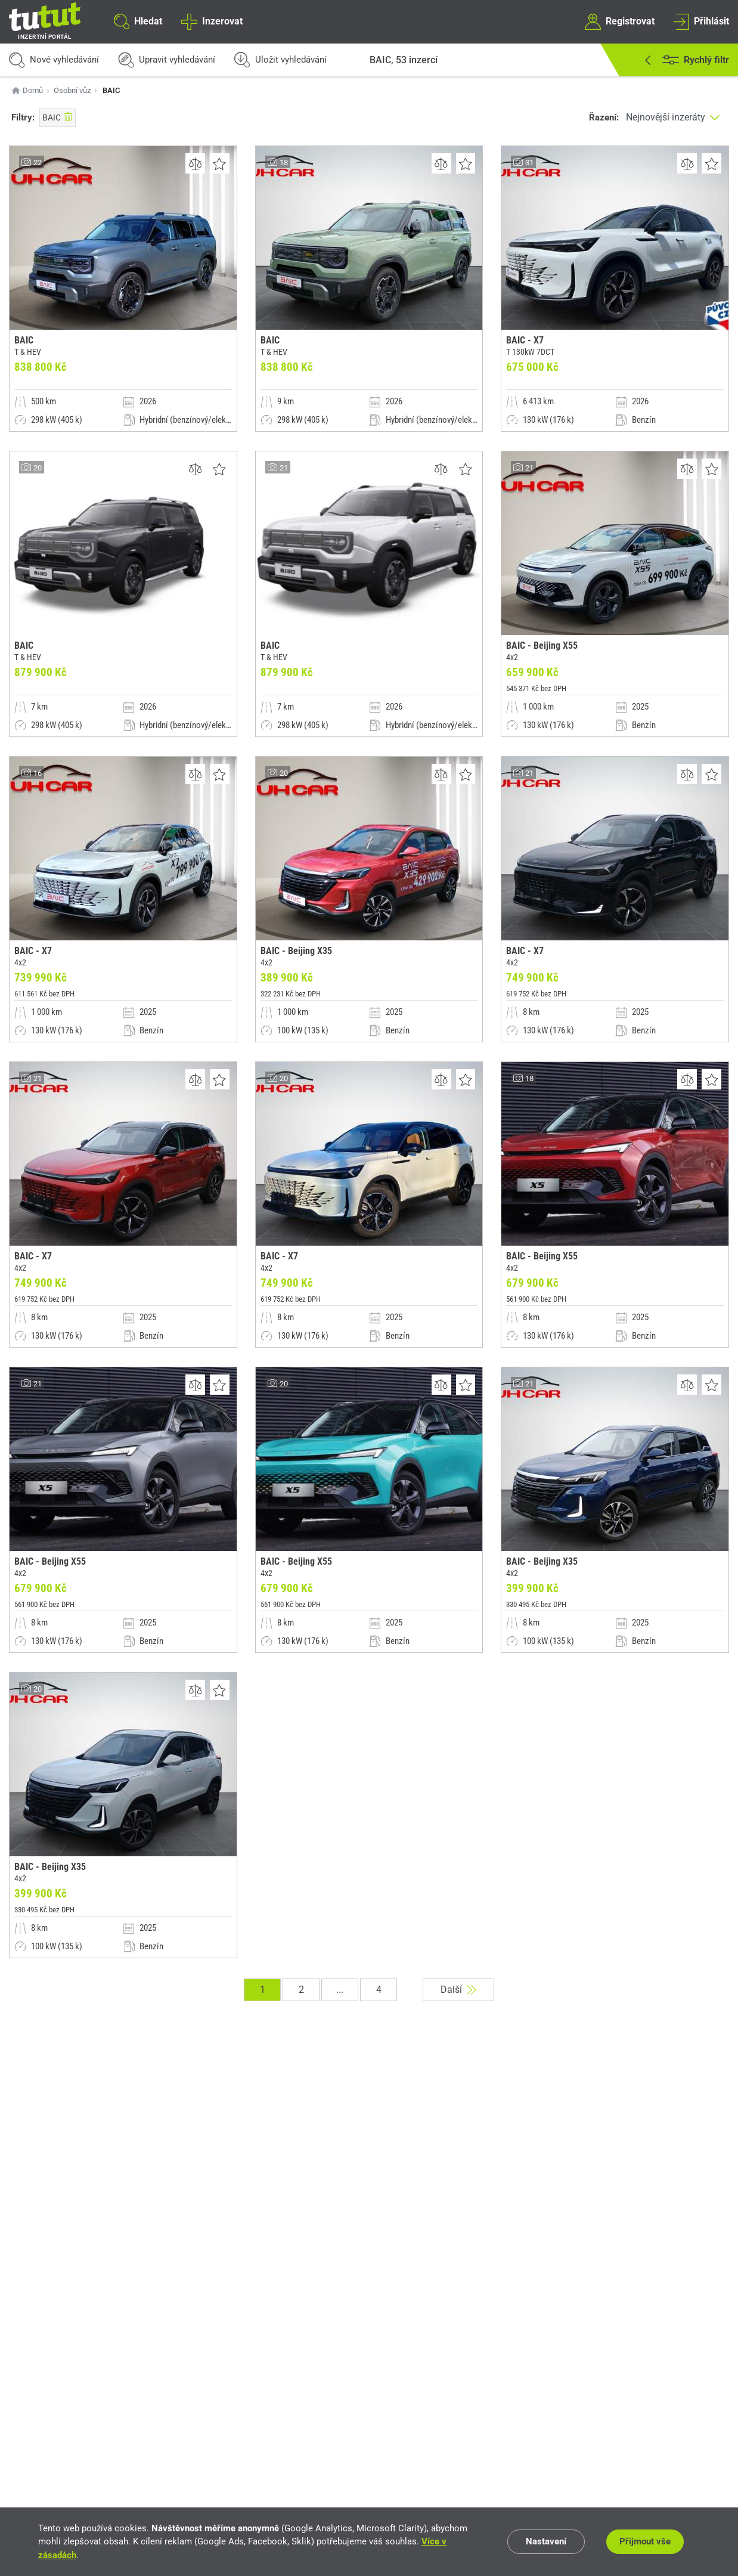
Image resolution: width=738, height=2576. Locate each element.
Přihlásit (701, 21)
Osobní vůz (72, 90)
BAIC (57, 117)
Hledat (138, 21)
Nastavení (546, 2541)
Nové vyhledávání (54, 60)
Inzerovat (211, 21)
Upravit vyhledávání (166, 60)
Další (458, 1989)
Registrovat (619, 21)
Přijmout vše (645, 2541)
